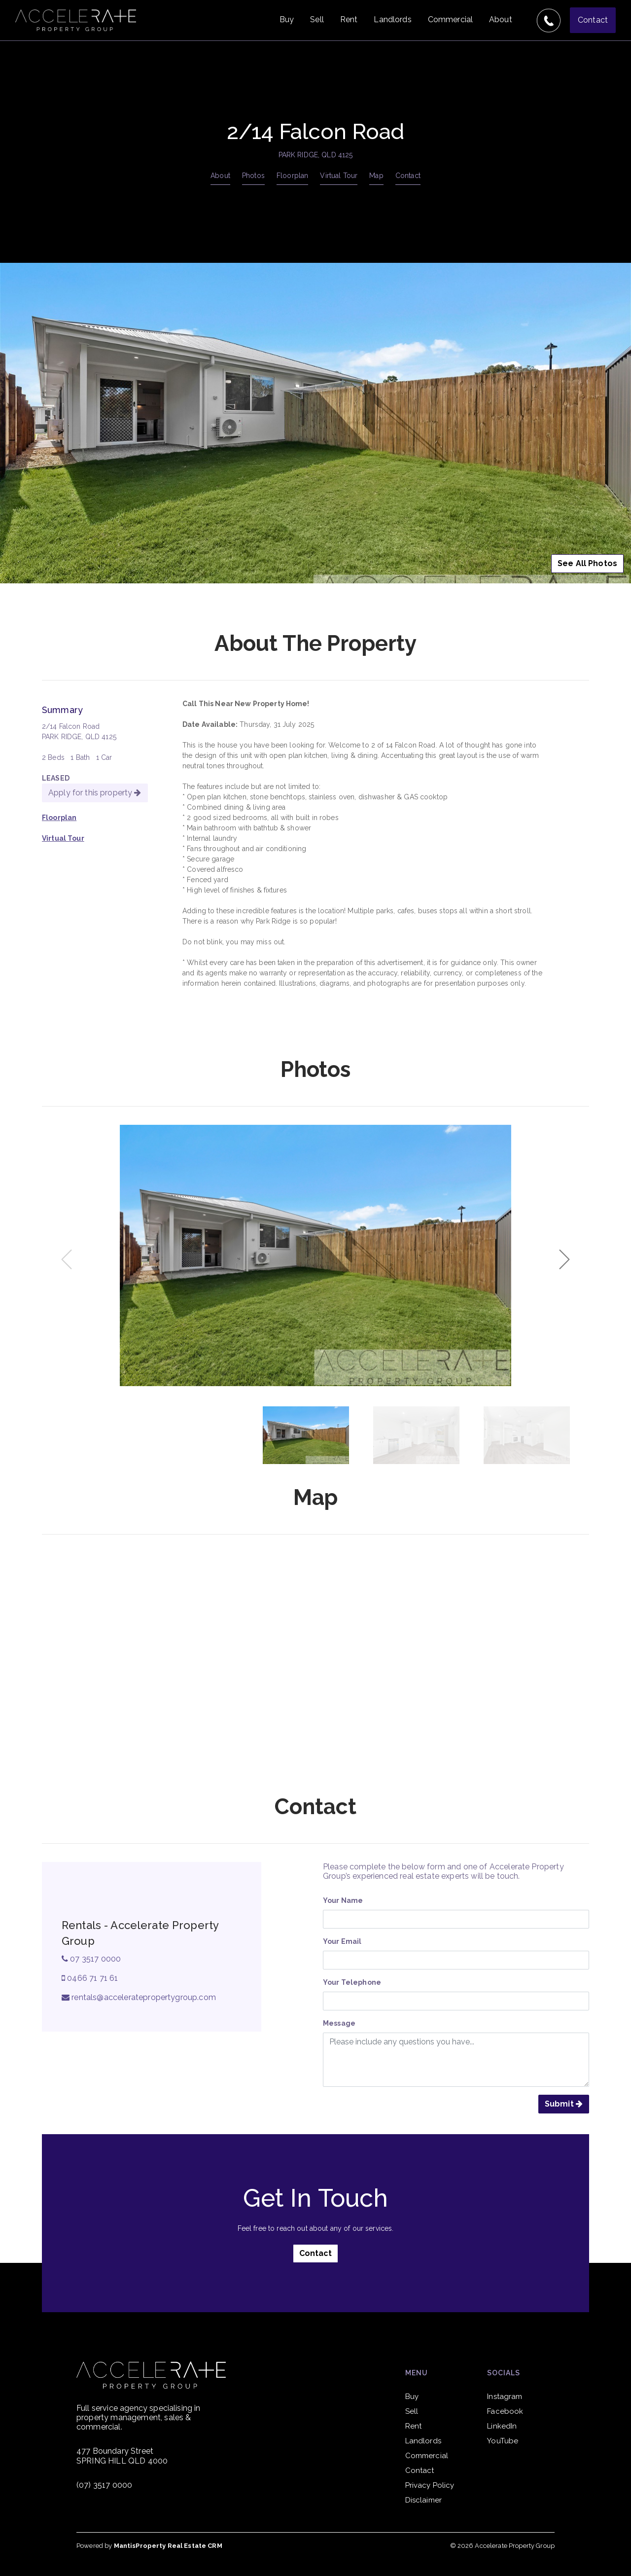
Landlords (392, 19)
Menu (416, 2373)
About (500, 19)
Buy (287, 19)
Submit (564, 2104)
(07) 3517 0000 (104, 2485)
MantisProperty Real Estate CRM (168, 2545)
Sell (317, 19)
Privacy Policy (430, 2485)
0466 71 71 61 (90, 1978)
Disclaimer (423, 2500)
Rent (349, 19)
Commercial (450, 19)
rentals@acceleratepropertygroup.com (139, 1997)
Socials (503, 2373)
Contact (593, 20)
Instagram (504, 2396)
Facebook (505, 2411)
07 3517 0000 (91, 1959)
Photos (253, 175)
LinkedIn (502, 2426)
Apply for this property (94, 792)
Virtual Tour (338, 175)
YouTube (502, 2440)
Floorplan (292, 175)
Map (376, 175)
